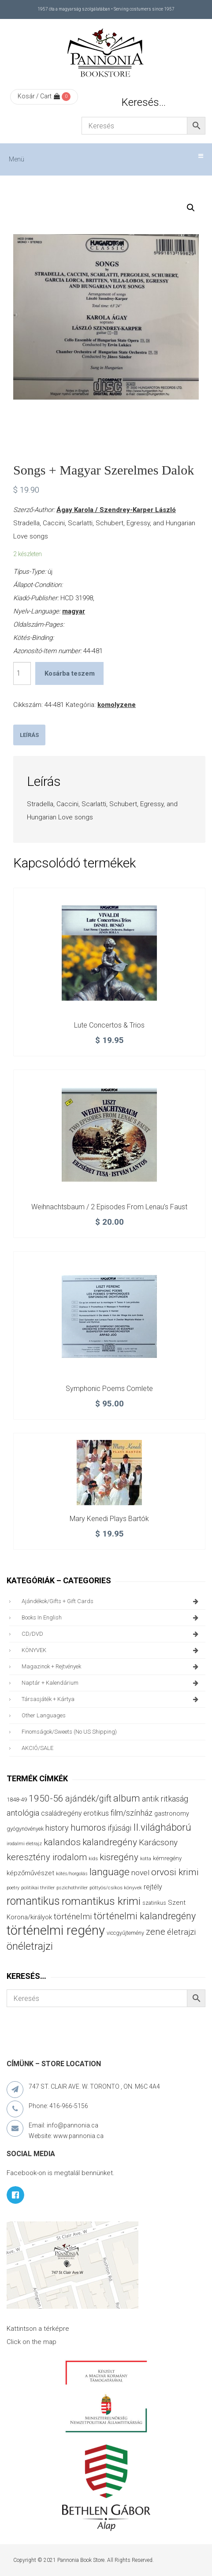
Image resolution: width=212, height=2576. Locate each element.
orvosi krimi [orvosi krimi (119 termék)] (175, 1871)
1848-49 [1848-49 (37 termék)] (17, 1799)
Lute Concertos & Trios (109, 1025)
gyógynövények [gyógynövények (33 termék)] (25, 1828)
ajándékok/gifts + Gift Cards (111, 1601)
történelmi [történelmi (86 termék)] (73, 1916)
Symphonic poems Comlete (109, 1388)
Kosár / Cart (39, 96)
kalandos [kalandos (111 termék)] (62, 1842)
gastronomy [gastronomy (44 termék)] (171, 1813)
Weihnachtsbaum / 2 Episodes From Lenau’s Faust (109, 1207)
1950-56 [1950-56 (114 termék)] (46, 1798)
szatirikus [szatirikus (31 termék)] (154, 1903)
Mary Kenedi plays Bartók (109, 1518)
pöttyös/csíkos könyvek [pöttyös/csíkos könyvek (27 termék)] (115, 1887)
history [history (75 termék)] (57, 1827)
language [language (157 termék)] (109, 1872)
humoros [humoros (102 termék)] (88, 1827)
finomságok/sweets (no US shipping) (69, 1731)
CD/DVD (111, 1634)
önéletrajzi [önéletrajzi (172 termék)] (30, 1946)
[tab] (29, 735)
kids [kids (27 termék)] (93, 1858)
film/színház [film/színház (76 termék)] (131, 1812)
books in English (111, 1617)
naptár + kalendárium (111, 1682)
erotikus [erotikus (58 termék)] (96, 1813)
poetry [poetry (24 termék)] (13, 1888)
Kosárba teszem (70, 673)
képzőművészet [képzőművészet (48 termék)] (30, 1873)
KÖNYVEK (111, 1650)
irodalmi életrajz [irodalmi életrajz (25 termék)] (24, 1844)
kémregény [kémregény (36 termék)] (167, 1858)
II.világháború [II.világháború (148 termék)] (162, 1827)
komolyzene (116, 705)
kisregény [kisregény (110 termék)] (119, 1857)
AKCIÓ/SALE (37, 1748)
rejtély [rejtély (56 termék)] (153, 1887)
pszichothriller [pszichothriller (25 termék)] (72, 1888)
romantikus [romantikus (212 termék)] (33, 1901)
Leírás (29, 735)
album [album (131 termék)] (126, 1798)
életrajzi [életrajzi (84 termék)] (181, 1932)
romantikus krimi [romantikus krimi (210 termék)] (101, 1901)
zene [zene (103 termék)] (155, 1931)
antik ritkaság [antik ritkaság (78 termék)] (165, 1798)
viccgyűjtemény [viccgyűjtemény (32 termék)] (125, 1932)
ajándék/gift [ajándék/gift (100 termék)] (88, 1799)
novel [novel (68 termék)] (140, 1872)
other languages (44, 1715)
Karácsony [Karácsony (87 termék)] (158, 1842)
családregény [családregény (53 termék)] (61, 1813)
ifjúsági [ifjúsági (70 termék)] (119, 1828)
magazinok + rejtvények (111, 1666)
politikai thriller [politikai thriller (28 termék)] (38, 1887)
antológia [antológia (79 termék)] (23, 1812)
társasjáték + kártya (111, 1699)
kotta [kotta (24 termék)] (145, 1859)
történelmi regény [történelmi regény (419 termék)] (56, 1930)
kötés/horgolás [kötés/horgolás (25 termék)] (72, 1874)
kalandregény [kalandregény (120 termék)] (109, 1841)
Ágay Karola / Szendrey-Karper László (116, 510)
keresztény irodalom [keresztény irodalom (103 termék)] (47, 1857)
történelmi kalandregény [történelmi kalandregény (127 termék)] (144, 1916)
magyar (73, 611)
